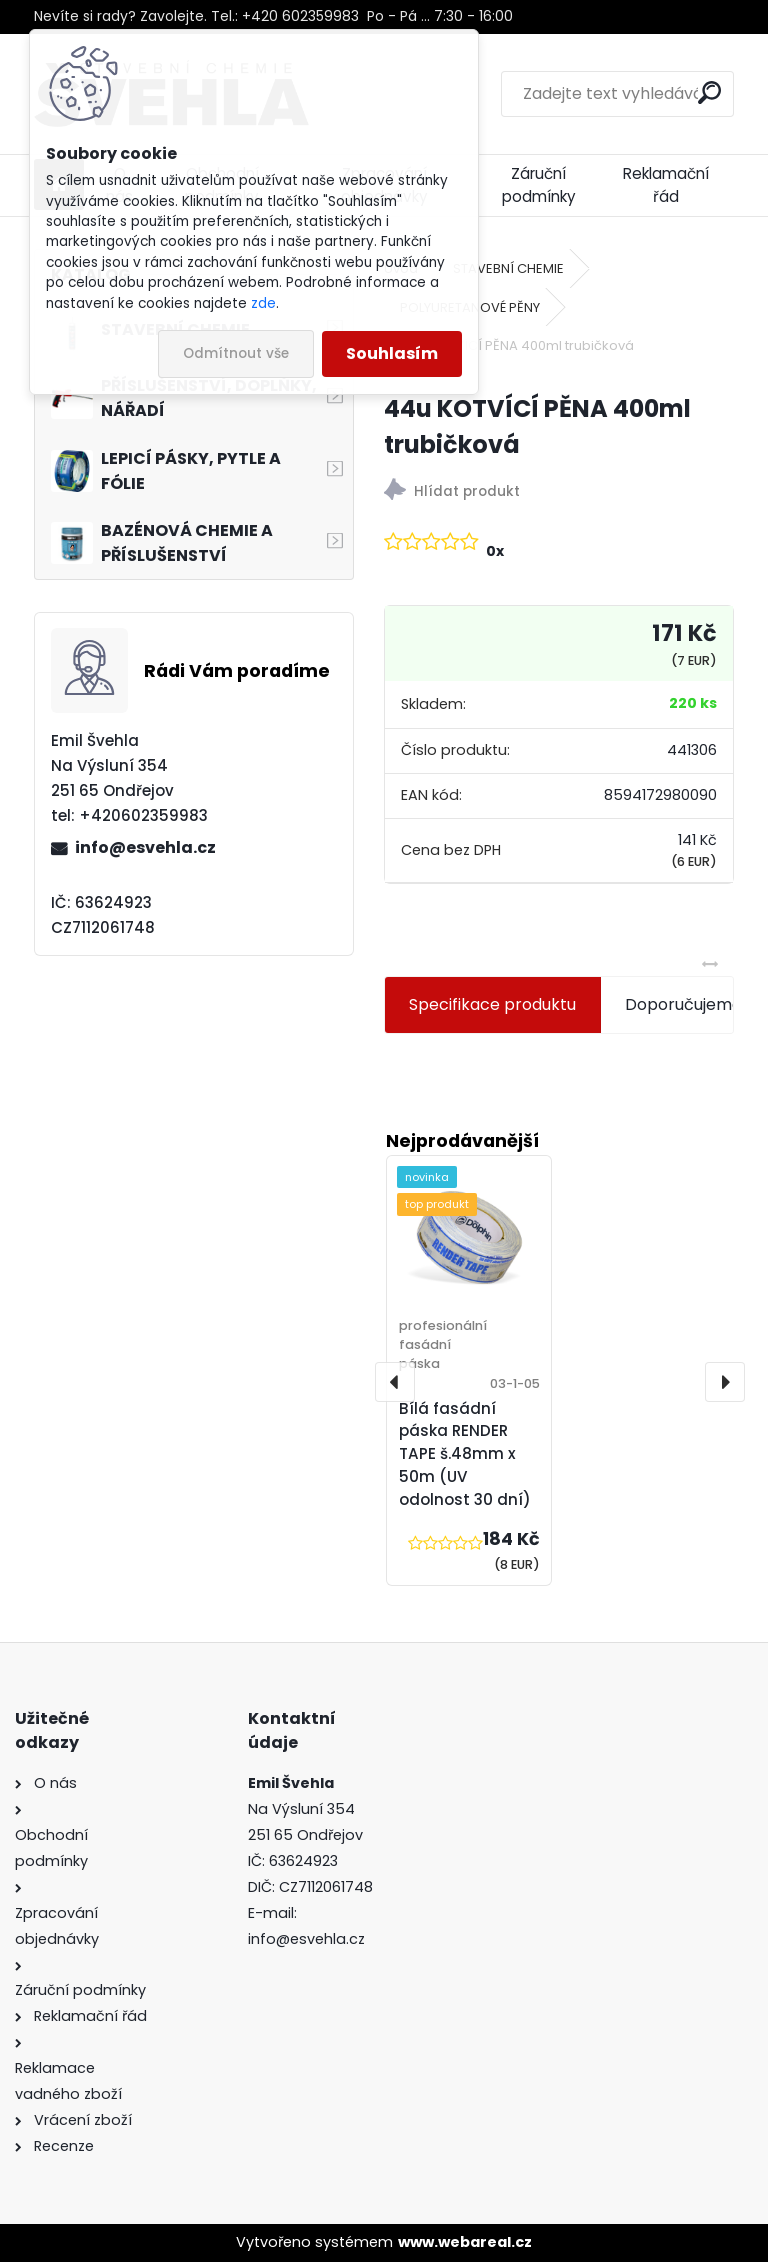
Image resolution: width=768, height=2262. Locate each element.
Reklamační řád (666, 185)
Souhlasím (392, 353)
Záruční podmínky (539, 185)
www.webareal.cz (465, 2242)
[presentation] (395, 1382)
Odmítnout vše (236, 353)
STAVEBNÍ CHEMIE (508, 268)
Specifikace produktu (492, 1004)
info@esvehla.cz (145, 847)
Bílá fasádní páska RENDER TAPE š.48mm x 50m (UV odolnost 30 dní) (465, 1454)
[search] (709, 92)
